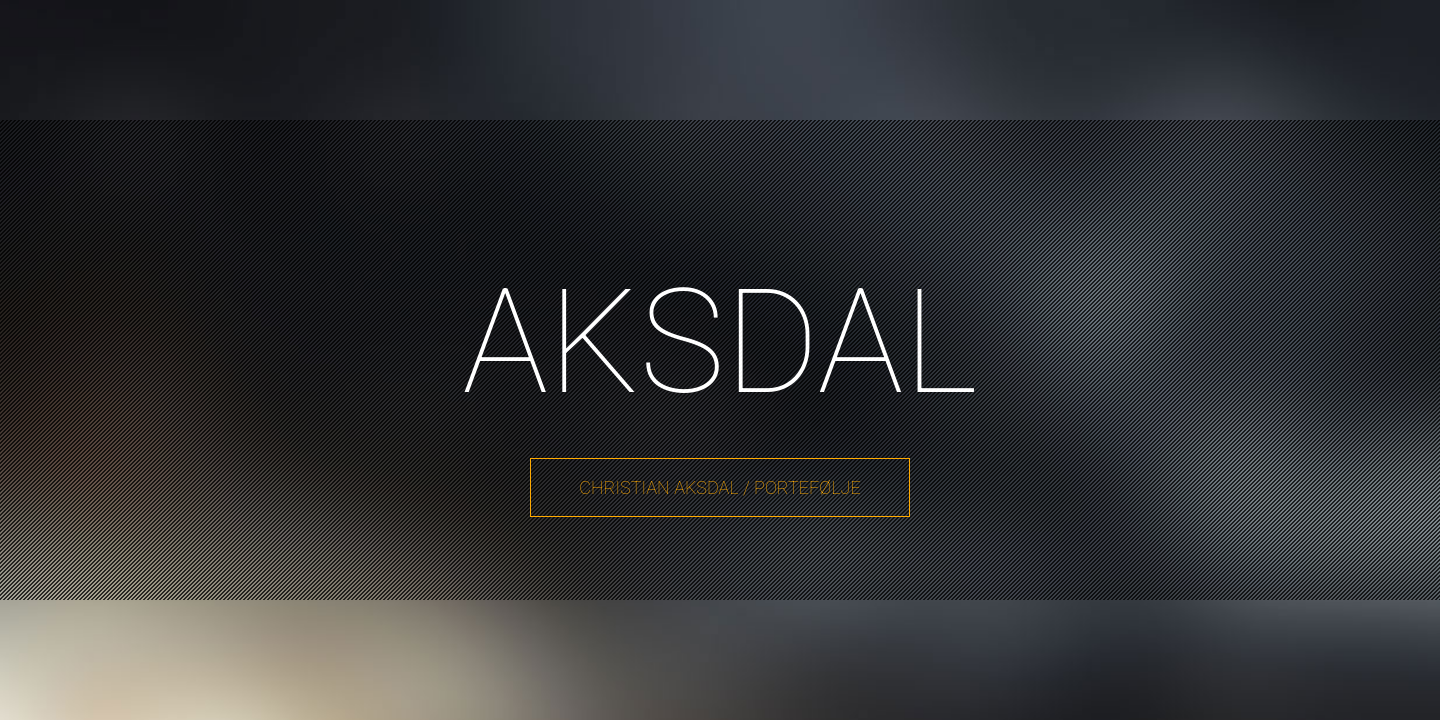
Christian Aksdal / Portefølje (719, 487)
